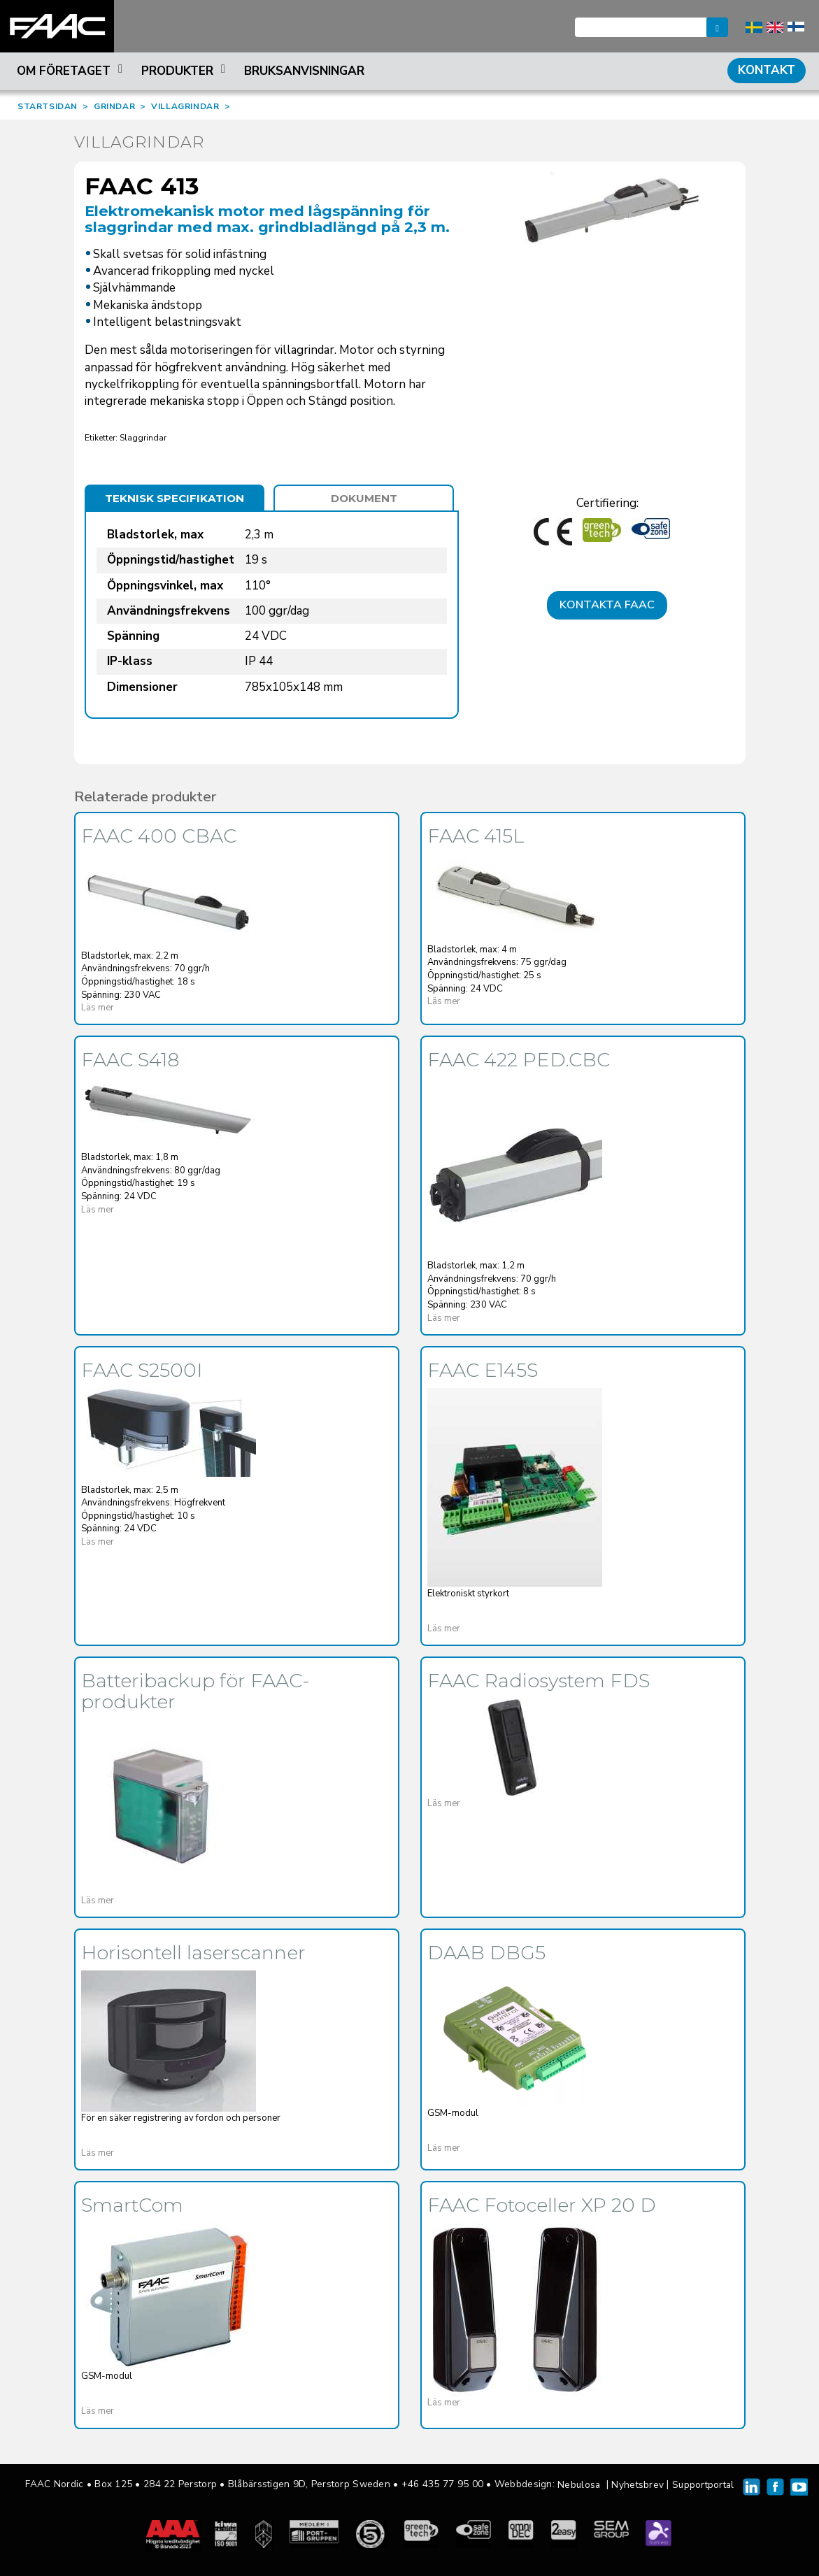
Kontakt (766, 70)
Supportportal (703, 2484)
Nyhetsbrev (637, 2484)
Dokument (364, 498)
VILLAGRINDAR (185, 106)
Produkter (185, 71)
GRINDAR (114, 106)
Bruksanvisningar (304, 71)
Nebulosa (578, 2484)
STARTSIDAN (47, 106)
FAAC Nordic (57, 26)
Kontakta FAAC (607, 605)
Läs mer (97, 1007)
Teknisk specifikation (174, 498)
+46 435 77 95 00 (442, 2484)
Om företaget (72, 71)
